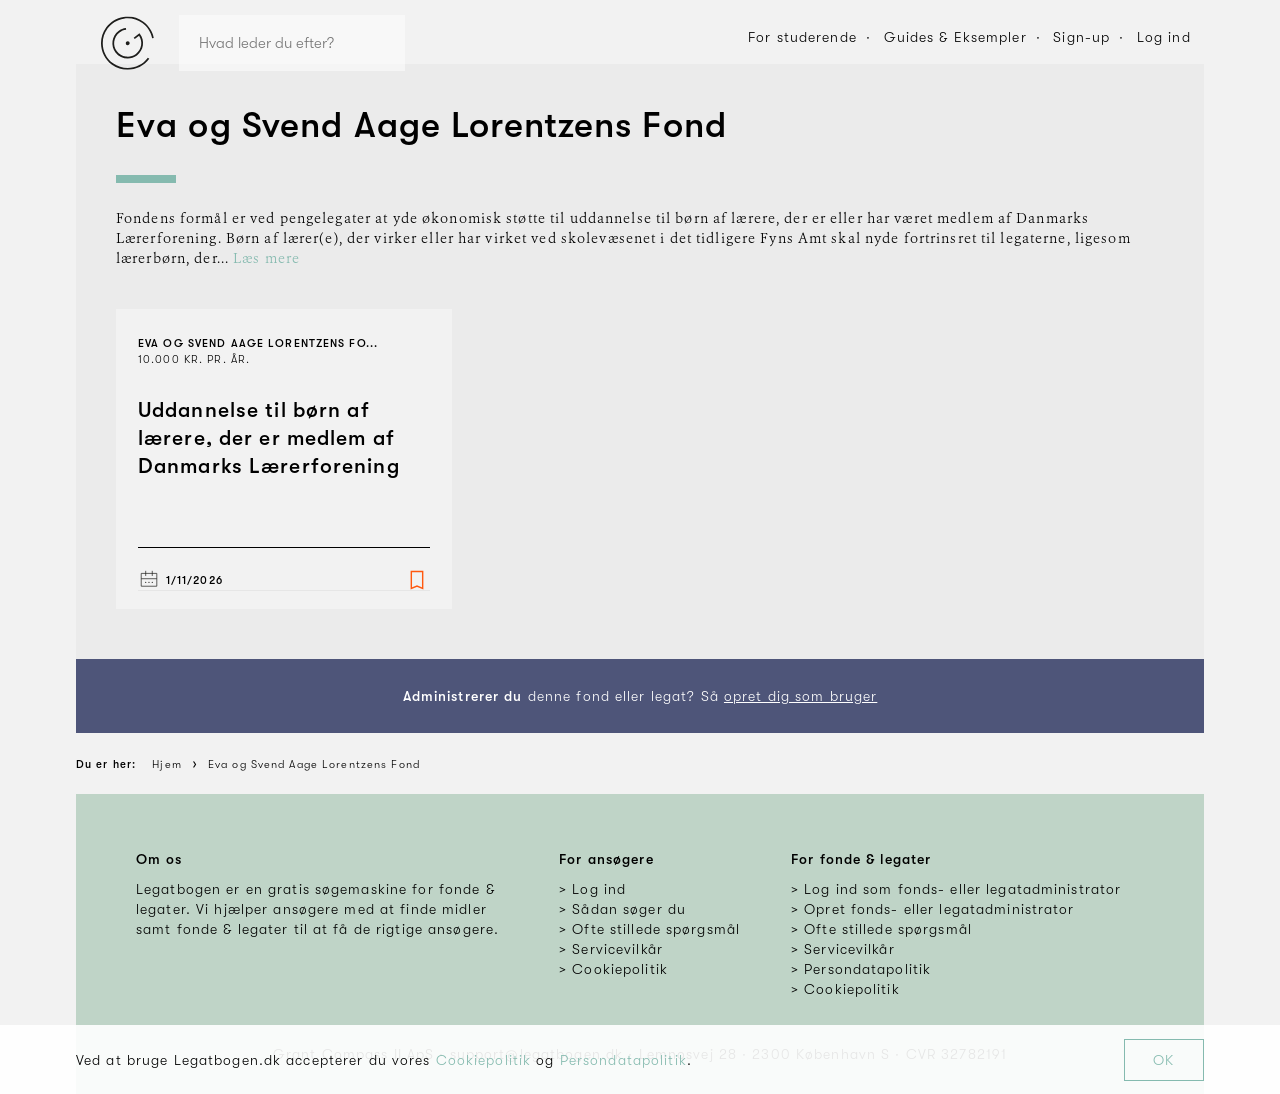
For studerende (802, 37)
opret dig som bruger (800, 696)
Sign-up (1081, 37)
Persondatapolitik (623, 1060)
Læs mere (266, 259)
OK (1163, 1060)
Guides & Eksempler (955, 37)
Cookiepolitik (484, 1060)
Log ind (1164, 37)
